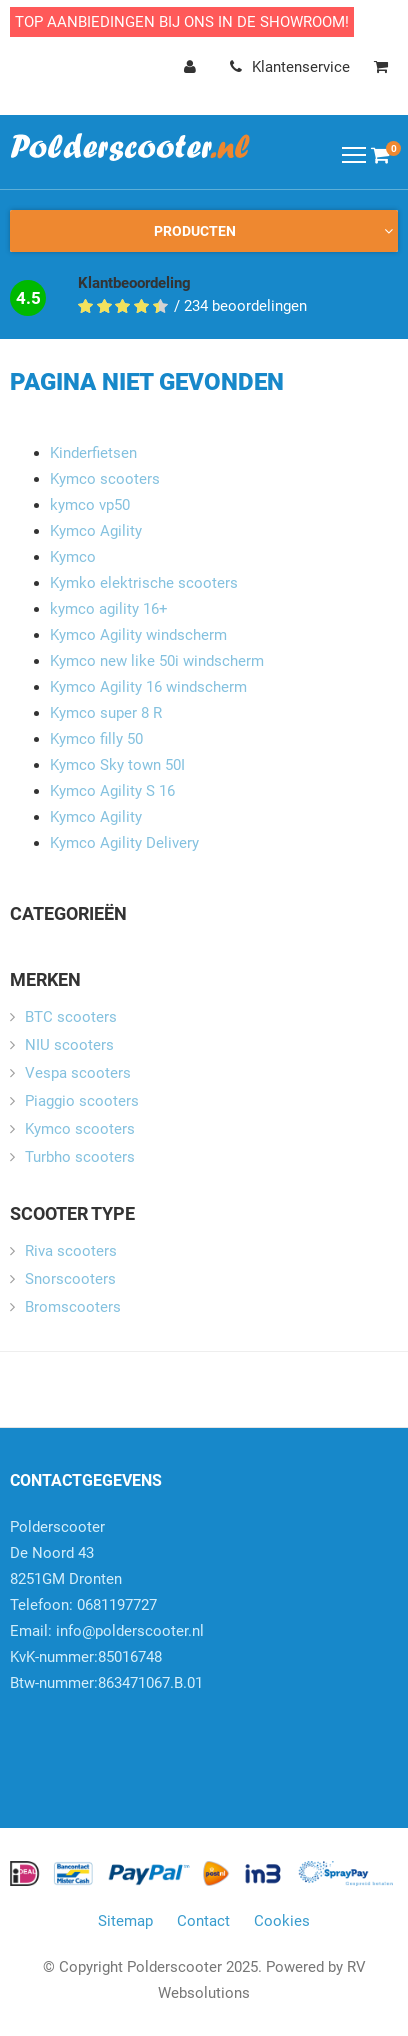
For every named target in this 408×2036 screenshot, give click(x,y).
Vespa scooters (78, 1073)
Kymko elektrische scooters (144, 583)
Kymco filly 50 (96, 739)
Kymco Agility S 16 (112, 791)
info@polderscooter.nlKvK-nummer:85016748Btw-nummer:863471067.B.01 (107, 1657)
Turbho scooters (80, 1157)
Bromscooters (73, 1307)
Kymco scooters (105, 479)
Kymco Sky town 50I (117, 765)
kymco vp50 (90, 505)
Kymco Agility (96, 531)
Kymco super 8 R (106, 713)
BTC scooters (71, 1017)
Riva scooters (71, 1251)
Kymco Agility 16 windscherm (148, 687)
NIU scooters (69, 1045)
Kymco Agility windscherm (138, 635)
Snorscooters (70, 1279)
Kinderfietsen (93, 453)
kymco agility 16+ (109, 609)
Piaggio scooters (82, 1101)
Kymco (73, 557)
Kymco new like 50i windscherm (157, 661)
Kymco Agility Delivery (124, 843)
